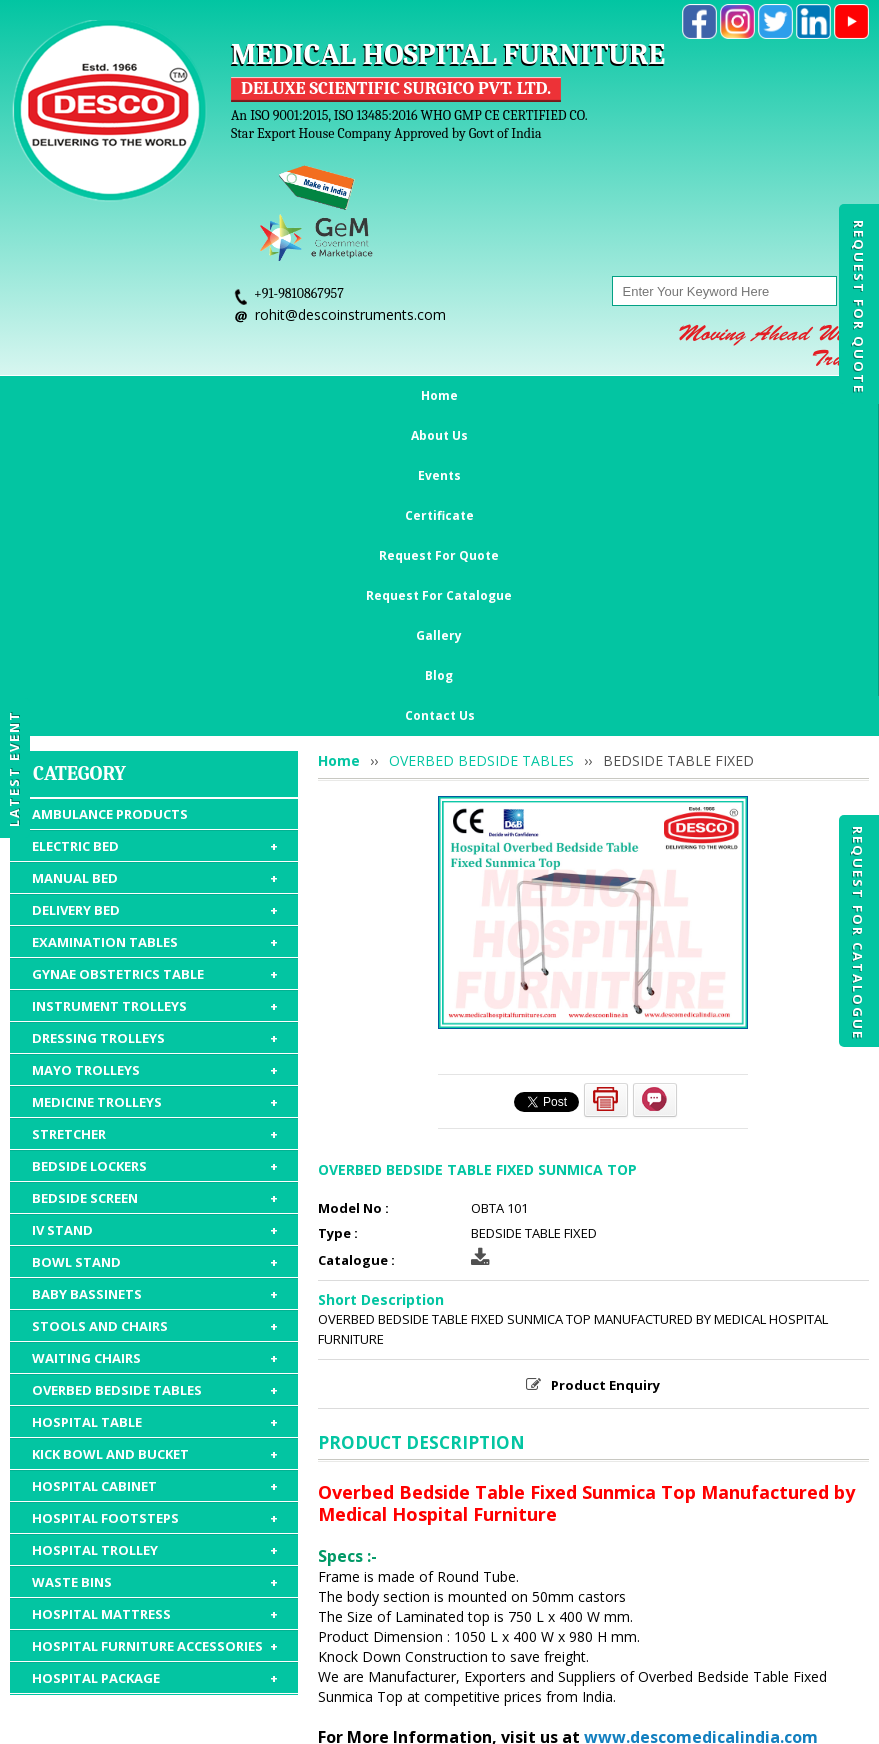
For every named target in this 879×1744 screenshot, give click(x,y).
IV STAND (155, 911)
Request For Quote (859, 307)
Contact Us (809, 395)
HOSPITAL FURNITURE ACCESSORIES (155, 1327)
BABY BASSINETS (155, 975)
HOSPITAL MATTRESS (155, 1295)
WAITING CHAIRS (155, 1039)
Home (54, 395)
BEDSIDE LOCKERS (155, 847)
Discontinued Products (732, 1628)
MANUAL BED (155, 559)
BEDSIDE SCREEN (155, 879)
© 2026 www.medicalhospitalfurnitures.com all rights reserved (233, 1719)
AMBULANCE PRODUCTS (110, 495)
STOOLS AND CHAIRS (155, 1007)
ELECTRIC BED (155, 527)
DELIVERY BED (155, 591)
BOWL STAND (155, 943)
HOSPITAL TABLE (155, 1103)
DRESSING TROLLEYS (155, 719)
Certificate (279, 395)
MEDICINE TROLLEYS (155, 783)
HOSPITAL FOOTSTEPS (155, 1199)
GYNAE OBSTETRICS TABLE (155, 655)
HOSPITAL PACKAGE (155, 1359)
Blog (736, 395)
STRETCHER (155, 815)
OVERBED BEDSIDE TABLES (155, 1071)
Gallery (675, 395)
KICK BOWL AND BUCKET (155, 1135)
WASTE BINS (155, 1263)
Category (79, 454)
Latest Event (14, 767)
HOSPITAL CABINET (155, 1167)
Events (199, 395)
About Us (125, 395)
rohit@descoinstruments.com (350, 314)
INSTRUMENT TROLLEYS (155, 687)
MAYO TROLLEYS (155, 751)
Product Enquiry (605, 1066)
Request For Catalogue (858, 933)
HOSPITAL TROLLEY (155, 1231)
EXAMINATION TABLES (155, 623)
